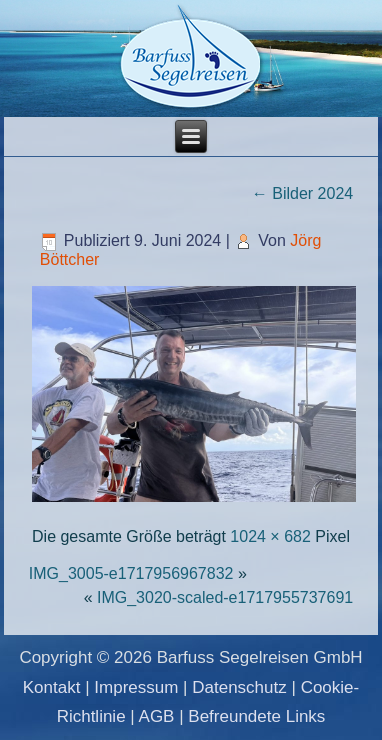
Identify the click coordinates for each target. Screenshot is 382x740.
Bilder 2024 (302, 193)
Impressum (136, 687)
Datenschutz (239, 687)
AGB (157, 716)
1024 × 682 (270, 536)
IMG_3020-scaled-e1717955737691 (225, 597)
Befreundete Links (256, 716)
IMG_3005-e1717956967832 (131, 573)
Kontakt (52, 687)
